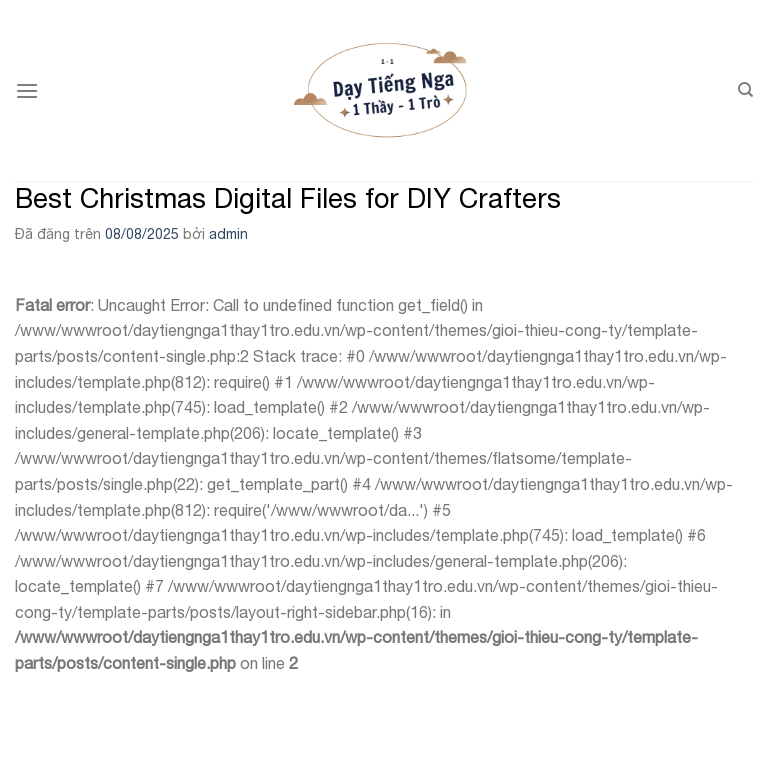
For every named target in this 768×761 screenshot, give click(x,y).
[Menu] (27, 90)
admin (228, 234)
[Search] (745, 90)
